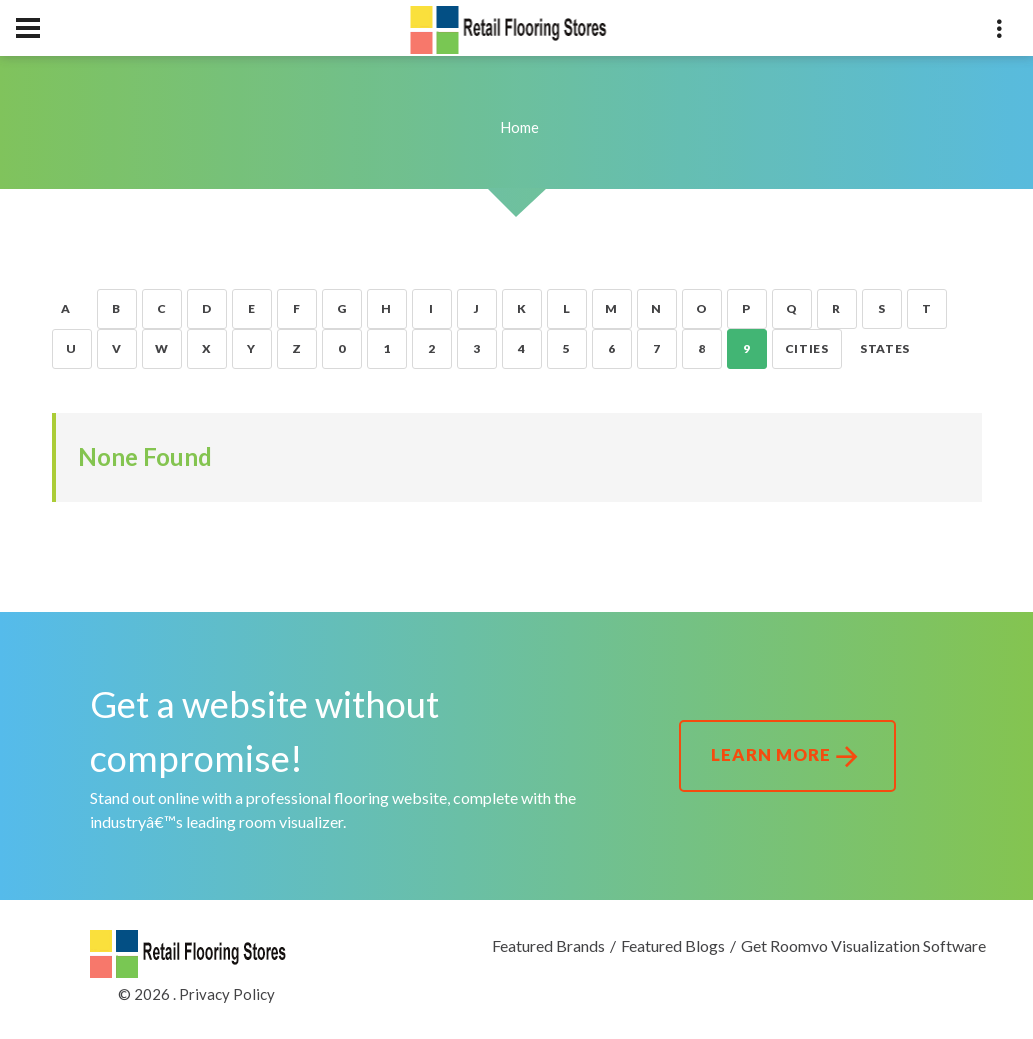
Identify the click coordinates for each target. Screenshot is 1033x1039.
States (885, 348)
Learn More (787, 757)
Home (519, 127)
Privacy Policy (227, 994)
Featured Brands (548, 945)
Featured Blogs (673, 945)
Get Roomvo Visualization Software (863, 945)
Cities (807, 348)
